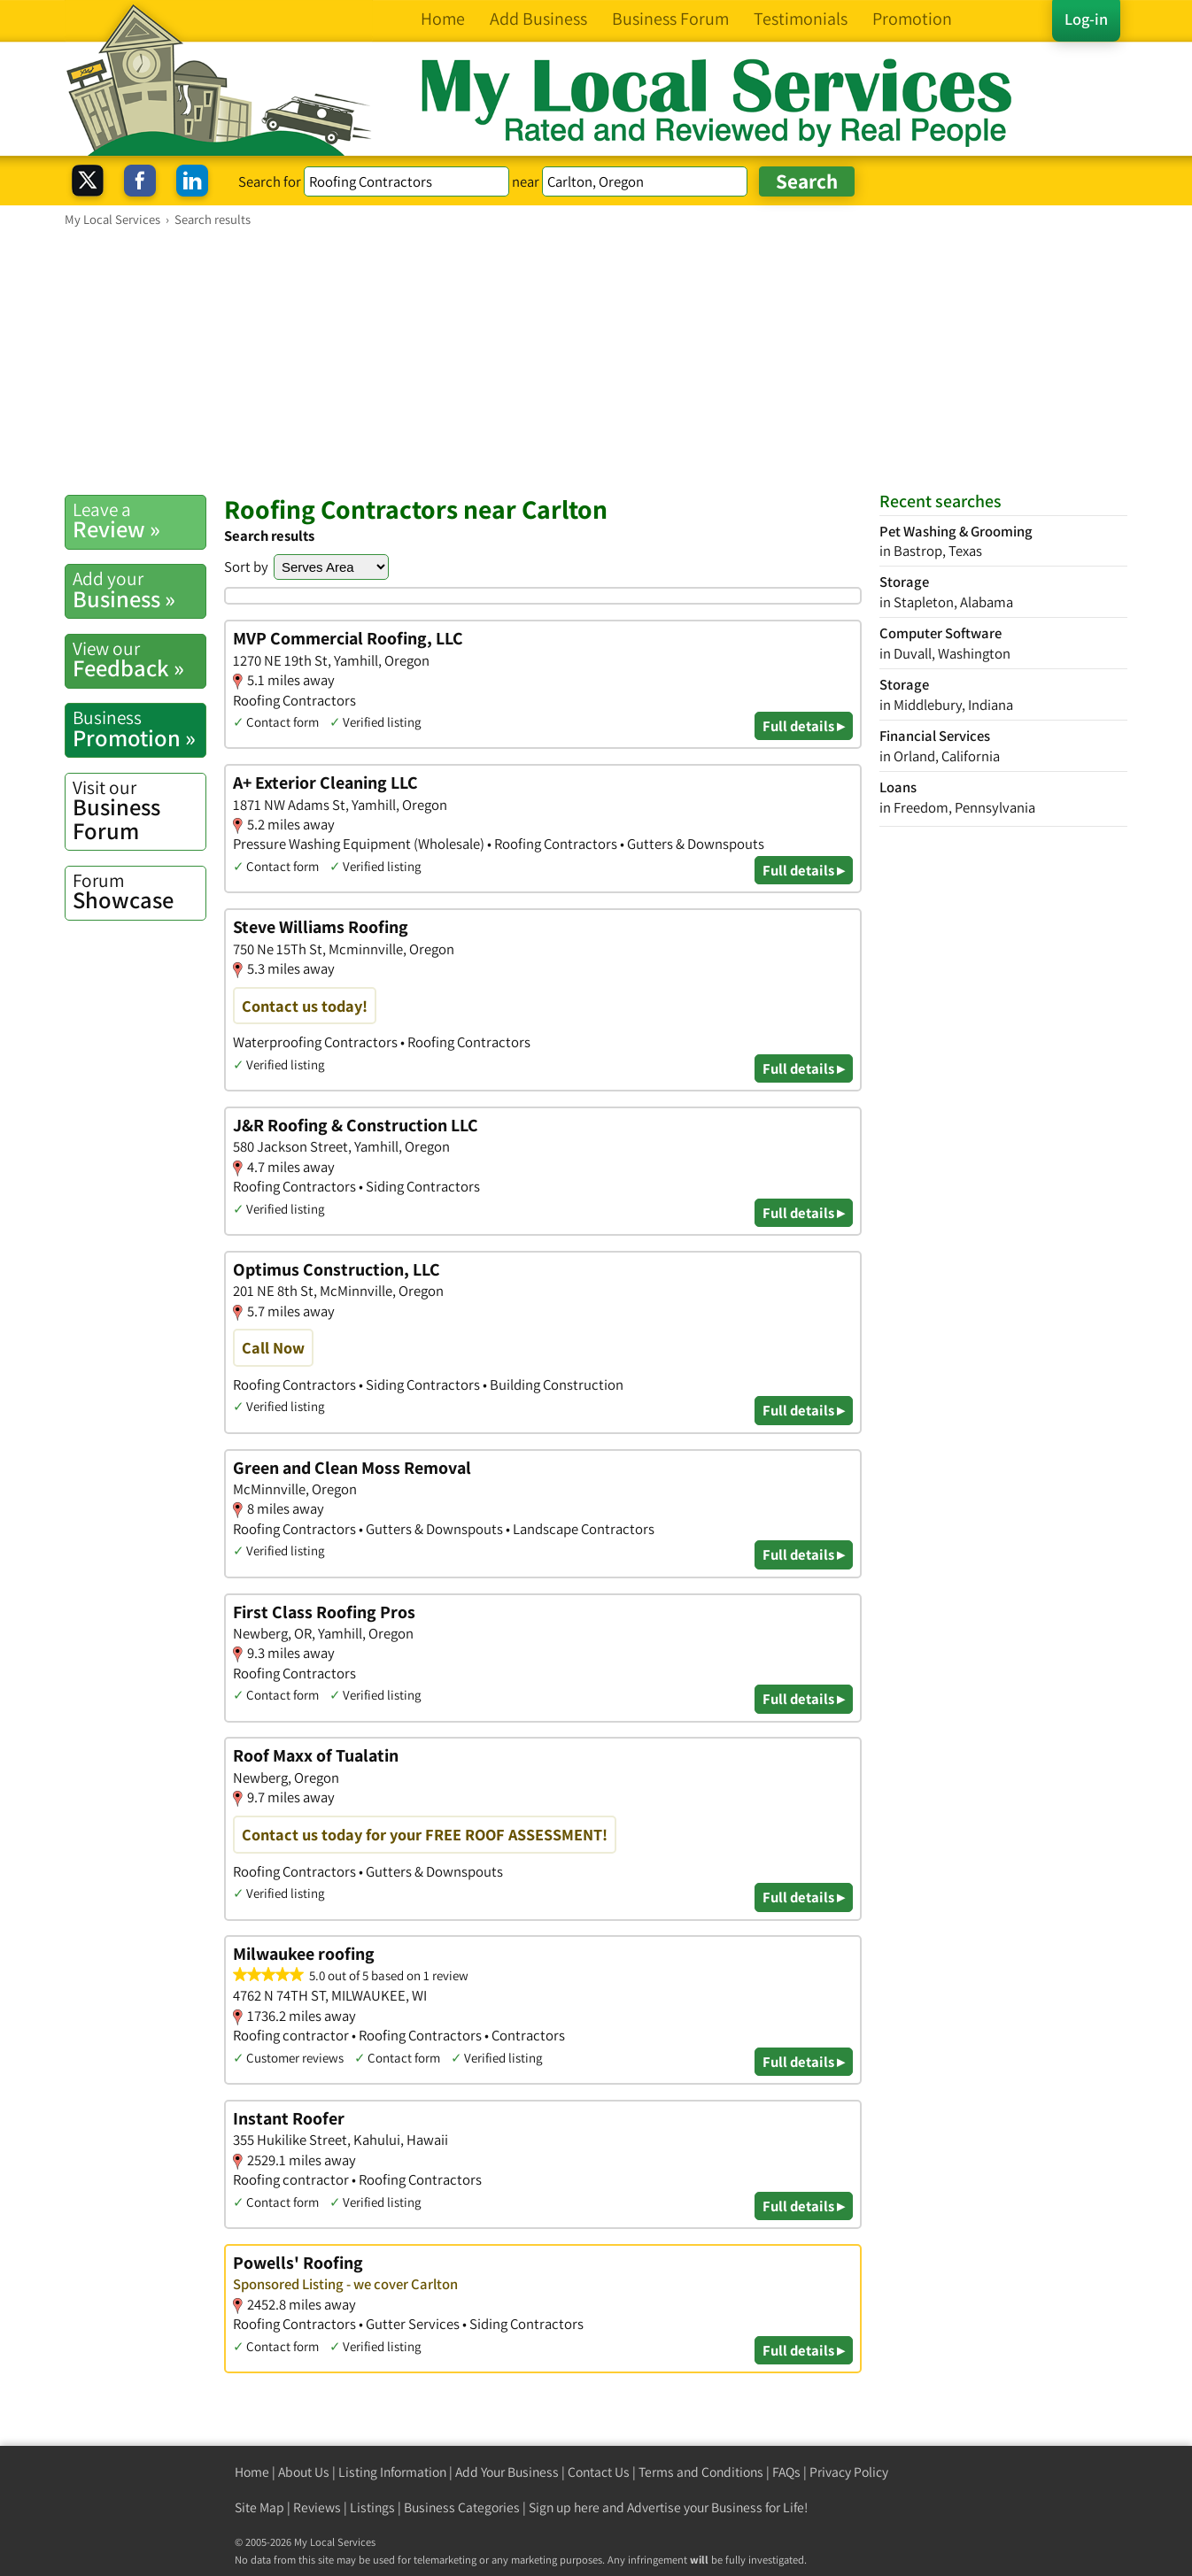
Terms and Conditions (701, 2472)
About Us (303, 2472)
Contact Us (599, 2472)
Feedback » (139, 659)
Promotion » (139, 728)
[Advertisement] (596, 360)
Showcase (139, 891)
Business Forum (139, 810)
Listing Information (392, 2472)
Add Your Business (507, 2472)
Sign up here (564, 2507)
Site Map (259, 2507)
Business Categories (462, 2507)
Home (252, 2472)
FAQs (786, 2472)
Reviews (317, 2507)
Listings (372, 2507)
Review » (139, 520)
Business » (139, 589)
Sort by (246, 566)
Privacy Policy (848, 2472)
